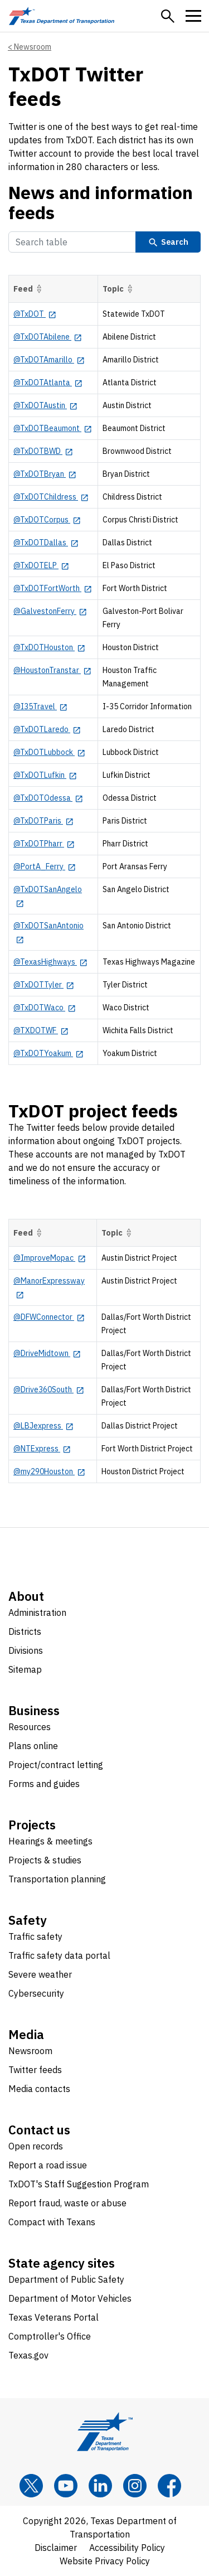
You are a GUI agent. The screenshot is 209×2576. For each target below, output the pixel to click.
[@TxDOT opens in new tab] (34, 314)
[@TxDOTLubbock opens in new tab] (49, 752)
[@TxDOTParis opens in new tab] (43, 821)
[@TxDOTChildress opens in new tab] (51, 497)
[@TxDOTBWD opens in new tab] (43, 451)
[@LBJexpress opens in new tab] (43, 1426)
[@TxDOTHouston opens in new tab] (49, 647)
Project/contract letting (55, 1764)
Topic (119, 289)
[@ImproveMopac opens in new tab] (49, 1258)
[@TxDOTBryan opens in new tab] (44, 474)
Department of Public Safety (66, 2279)
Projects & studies (44, 1860)
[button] (167, 16)
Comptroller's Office (49, 2336)
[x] (31, 2485)
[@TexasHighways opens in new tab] (50, 962)
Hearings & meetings (50, 1841)
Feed (29, 289)
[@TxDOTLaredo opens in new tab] (47, 729)
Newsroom (32, 47)
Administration (37, 1612)
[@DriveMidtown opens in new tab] (47, 1353)
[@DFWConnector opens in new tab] (49, 1317)
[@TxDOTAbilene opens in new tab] (47, 337)
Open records (35, 2146)
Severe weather (40, 1974)
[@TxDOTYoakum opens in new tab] (48, 1053)
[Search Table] (72, 242)
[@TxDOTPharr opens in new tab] (44, 844)
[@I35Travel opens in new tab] (40, 706)
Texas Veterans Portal (53, 2317)
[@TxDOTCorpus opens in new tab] (47, 520)
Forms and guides (44, 1783)
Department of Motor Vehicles (70, 2298)
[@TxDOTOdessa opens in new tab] (48, 798)
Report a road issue (47, 2165)
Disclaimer (56, 2547)
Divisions (25, 1650)
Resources (29, 1726)
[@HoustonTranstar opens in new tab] (52, 670)
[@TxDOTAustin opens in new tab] (45, 405)
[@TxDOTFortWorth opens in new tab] (52, 588)
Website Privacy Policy (105, 2561)
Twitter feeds (35, 2069)
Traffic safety (35, 1936)
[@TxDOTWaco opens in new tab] (44, 1008)
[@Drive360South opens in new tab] (48, 1389)
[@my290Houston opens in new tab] (49, 1471)
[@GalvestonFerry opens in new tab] (50, 611)
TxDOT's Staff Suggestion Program (78, 2184)
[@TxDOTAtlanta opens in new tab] (47, 382)
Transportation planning (57, 1879)
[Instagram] (135, 2485)
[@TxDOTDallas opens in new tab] (46, 543)
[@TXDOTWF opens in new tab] (41, 1030)
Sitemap (25, 1669)
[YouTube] (65, 2485)
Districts (24, 1631)
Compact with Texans (51, 2222)
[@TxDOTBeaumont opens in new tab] (52, 428)
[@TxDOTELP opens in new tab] (41, 565)
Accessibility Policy (127, 2547)
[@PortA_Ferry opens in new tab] (44, 866)
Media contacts (39, 2088)
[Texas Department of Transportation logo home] (61, 16)
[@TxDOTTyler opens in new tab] (43, 985)
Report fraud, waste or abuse (67, 2203)
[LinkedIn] (100, 2485)
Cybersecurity (36, 1993)
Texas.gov (28, 2355)
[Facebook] (169, 2485)
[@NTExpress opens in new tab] (42, 1449)
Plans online (33, 1745)
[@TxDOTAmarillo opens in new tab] (49, 360)
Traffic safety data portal (59, 1955)
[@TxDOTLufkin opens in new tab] (45, 775)
